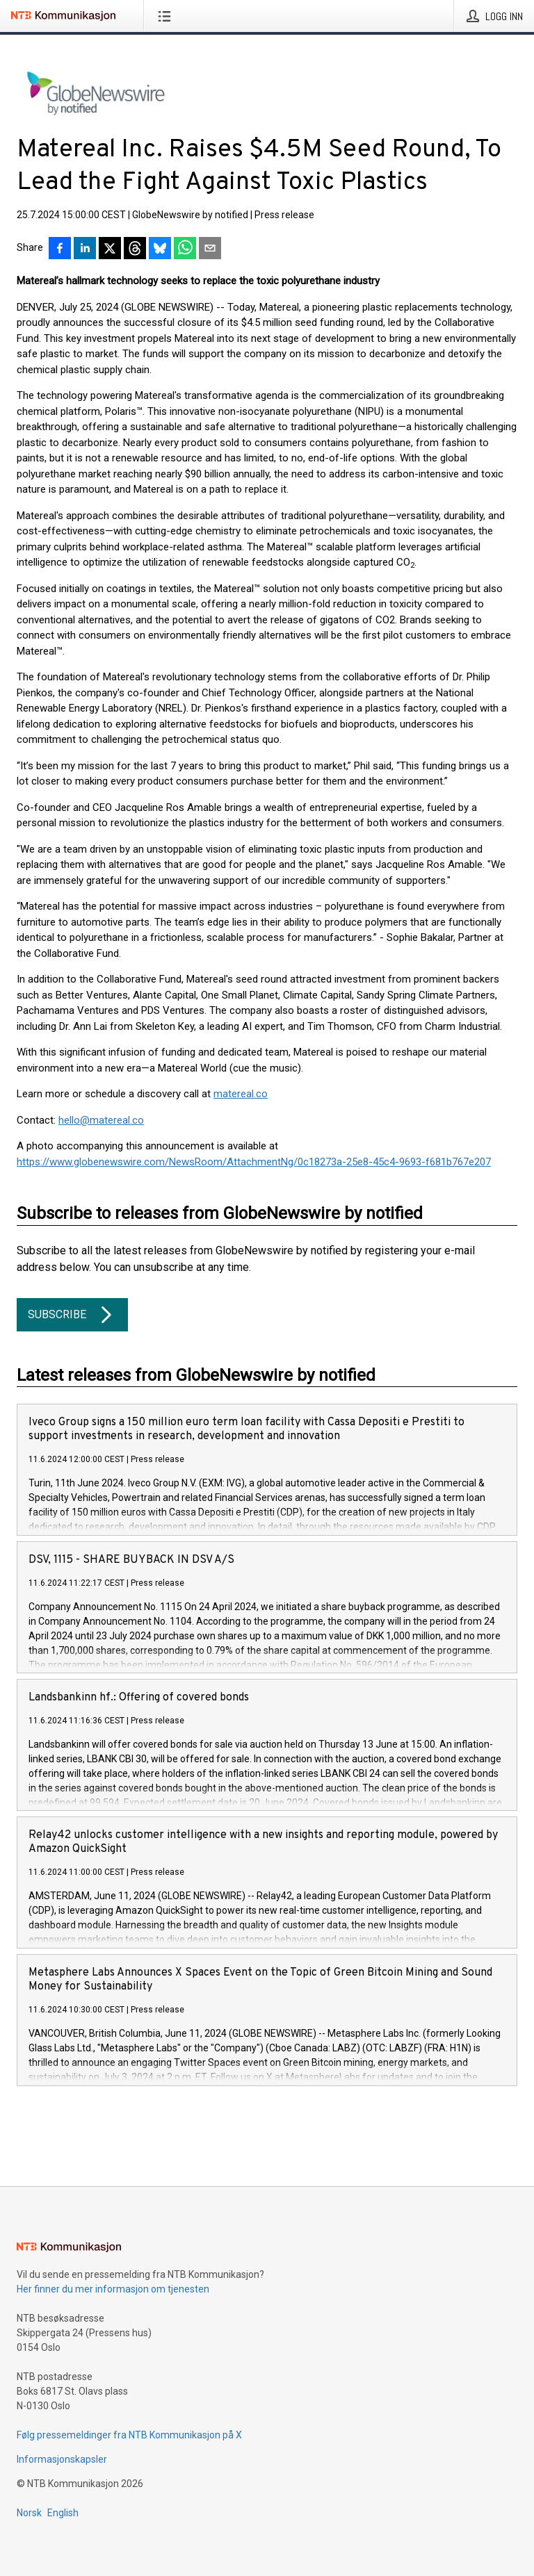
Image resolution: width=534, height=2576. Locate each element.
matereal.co (240, 1094)
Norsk (29, 2512)
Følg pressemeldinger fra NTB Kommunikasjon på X (129, 2434)
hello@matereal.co (101, 1120)
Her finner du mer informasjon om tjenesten (113, 2289)
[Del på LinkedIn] (85, 249)
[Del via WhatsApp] (185, 249)
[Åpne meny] (167, 16)
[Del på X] (110, 249)
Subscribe (72, 1314)
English (63, 2512)
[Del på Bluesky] (160, 249)
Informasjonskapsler (62, 2459)
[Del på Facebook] (60, 249)
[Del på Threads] (135, 249)
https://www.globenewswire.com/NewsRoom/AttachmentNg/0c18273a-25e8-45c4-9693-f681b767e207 (254, 1162)
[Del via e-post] (210, 249)
